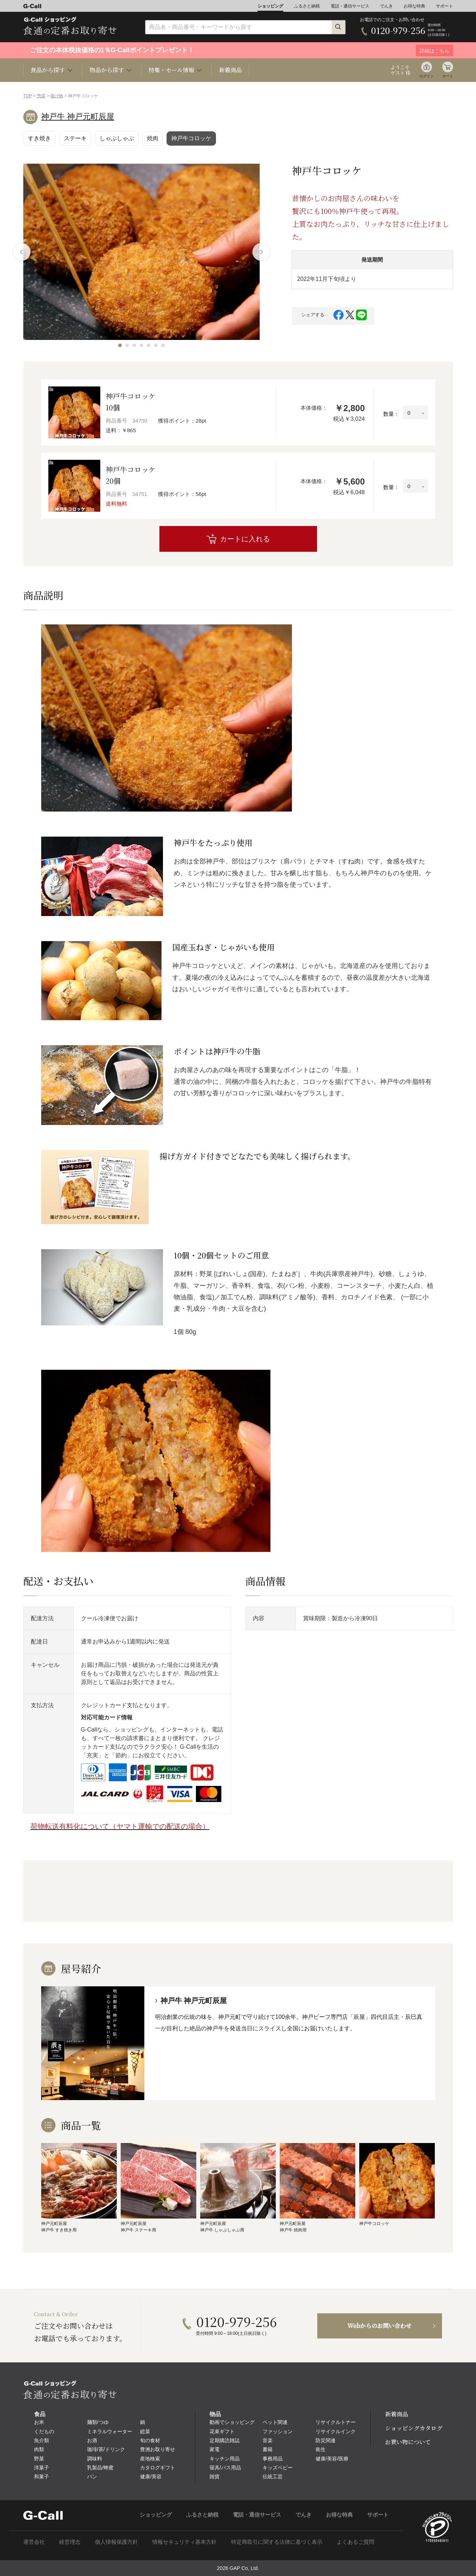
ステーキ (75, 138)
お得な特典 (414, 6)
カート (447, 76)
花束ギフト (222, 2431)
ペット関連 (275, 2422)
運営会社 (34, 2542)
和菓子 (41, 2476)
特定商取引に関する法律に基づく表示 (276, 2542)
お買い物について (408, 2442)
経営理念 (70, 2542)
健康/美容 (151, 2476)
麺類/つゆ (98, 2422)
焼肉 (152, 138)
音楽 (268, 2440)
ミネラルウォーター (109, 2431)
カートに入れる (245, 539)
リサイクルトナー (336, 2422)
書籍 (268, 2449)
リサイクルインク (336, 2431)
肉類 (39, 2449)
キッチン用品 (225, 2458)
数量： (391, 414)
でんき (386, 6)
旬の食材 (150, 2440)
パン (92, 2476)
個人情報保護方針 (116, 2542)
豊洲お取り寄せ (157, 2449)
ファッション (278, 2431)
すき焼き (39, 138)
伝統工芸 (273, 2476)
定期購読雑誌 (225, 2440)
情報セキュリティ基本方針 (184, 2542)
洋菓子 (41, 2467)
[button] (120, 345)
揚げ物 (56, 95)
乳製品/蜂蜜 (100, 2467)
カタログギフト (157, 2467)
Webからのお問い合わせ (379, 2326)
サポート (444, 6)
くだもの (44, 2431)
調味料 (94, 2458)
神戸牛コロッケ (191, 138)
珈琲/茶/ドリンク (106, 2449)
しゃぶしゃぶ (117, 138)
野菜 (39, 2458)
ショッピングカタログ (413, 2428)
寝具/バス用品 (225, 2467)
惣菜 (41, 95)
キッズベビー (278, 2467)
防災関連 (326, 2440)
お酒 (92, 2440)
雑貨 (215, 2476)
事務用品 (273, 2458)
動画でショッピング (232, 2422)
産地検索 (150, 2458)
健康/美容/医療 (332, 2458)
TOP (27, 95)
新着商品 (230, 70)
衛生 (321, 2449)
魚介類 (41, 2440)
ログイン (426, 76)
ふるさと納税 (307, 6)
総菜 (145, 2431)
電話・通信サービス (350, 6)
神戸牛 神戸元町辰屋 (77, 116)
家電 (215, 2449)
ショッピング (270, 6)
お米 (39, 2422)
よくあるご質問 (355, 2542)
